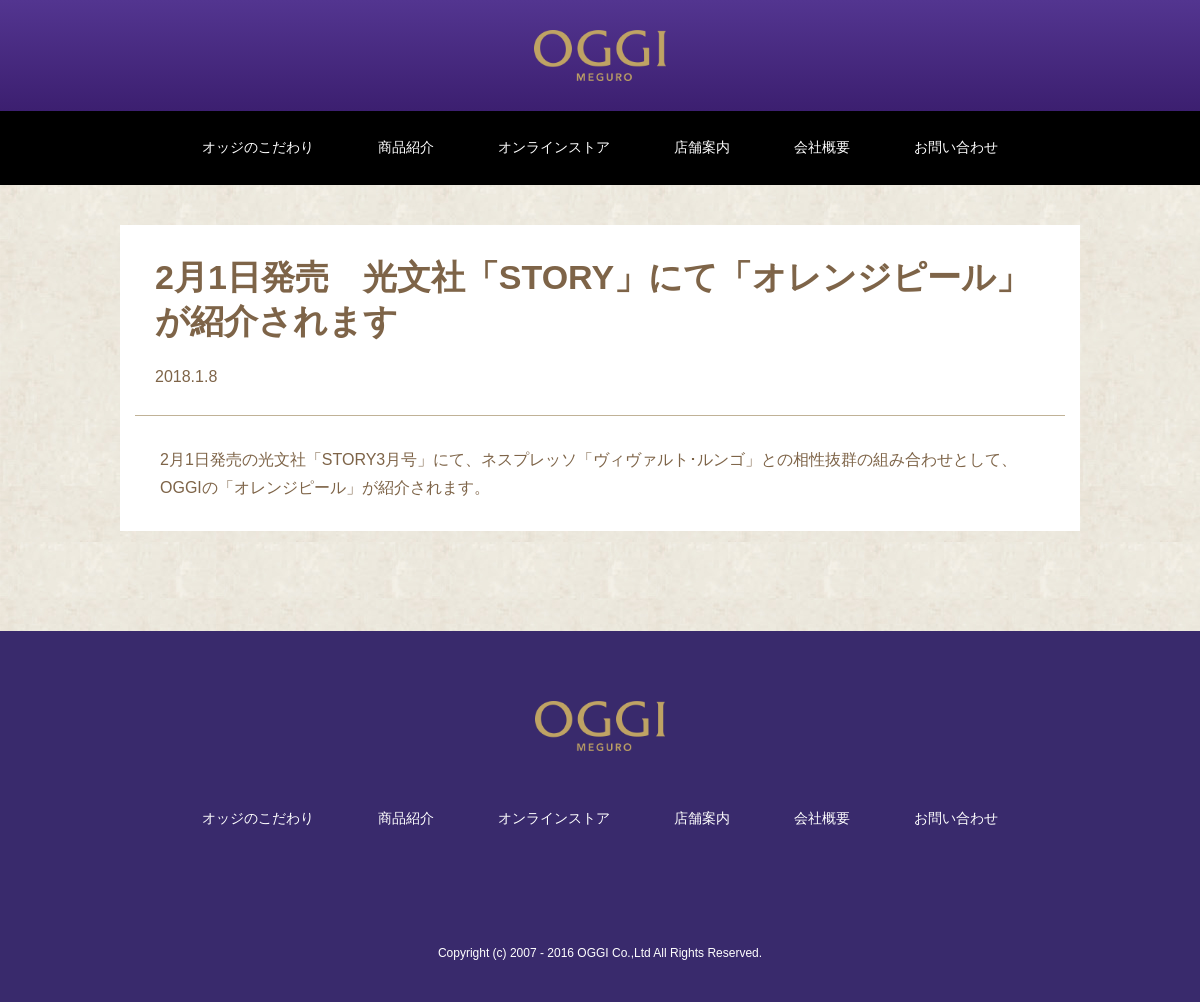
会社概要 (822, 147)
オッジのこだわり (258, 147)
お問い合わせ (956, 147)
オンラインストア (554, 147)
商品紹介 (406, 147)
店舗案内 (702, 147)
